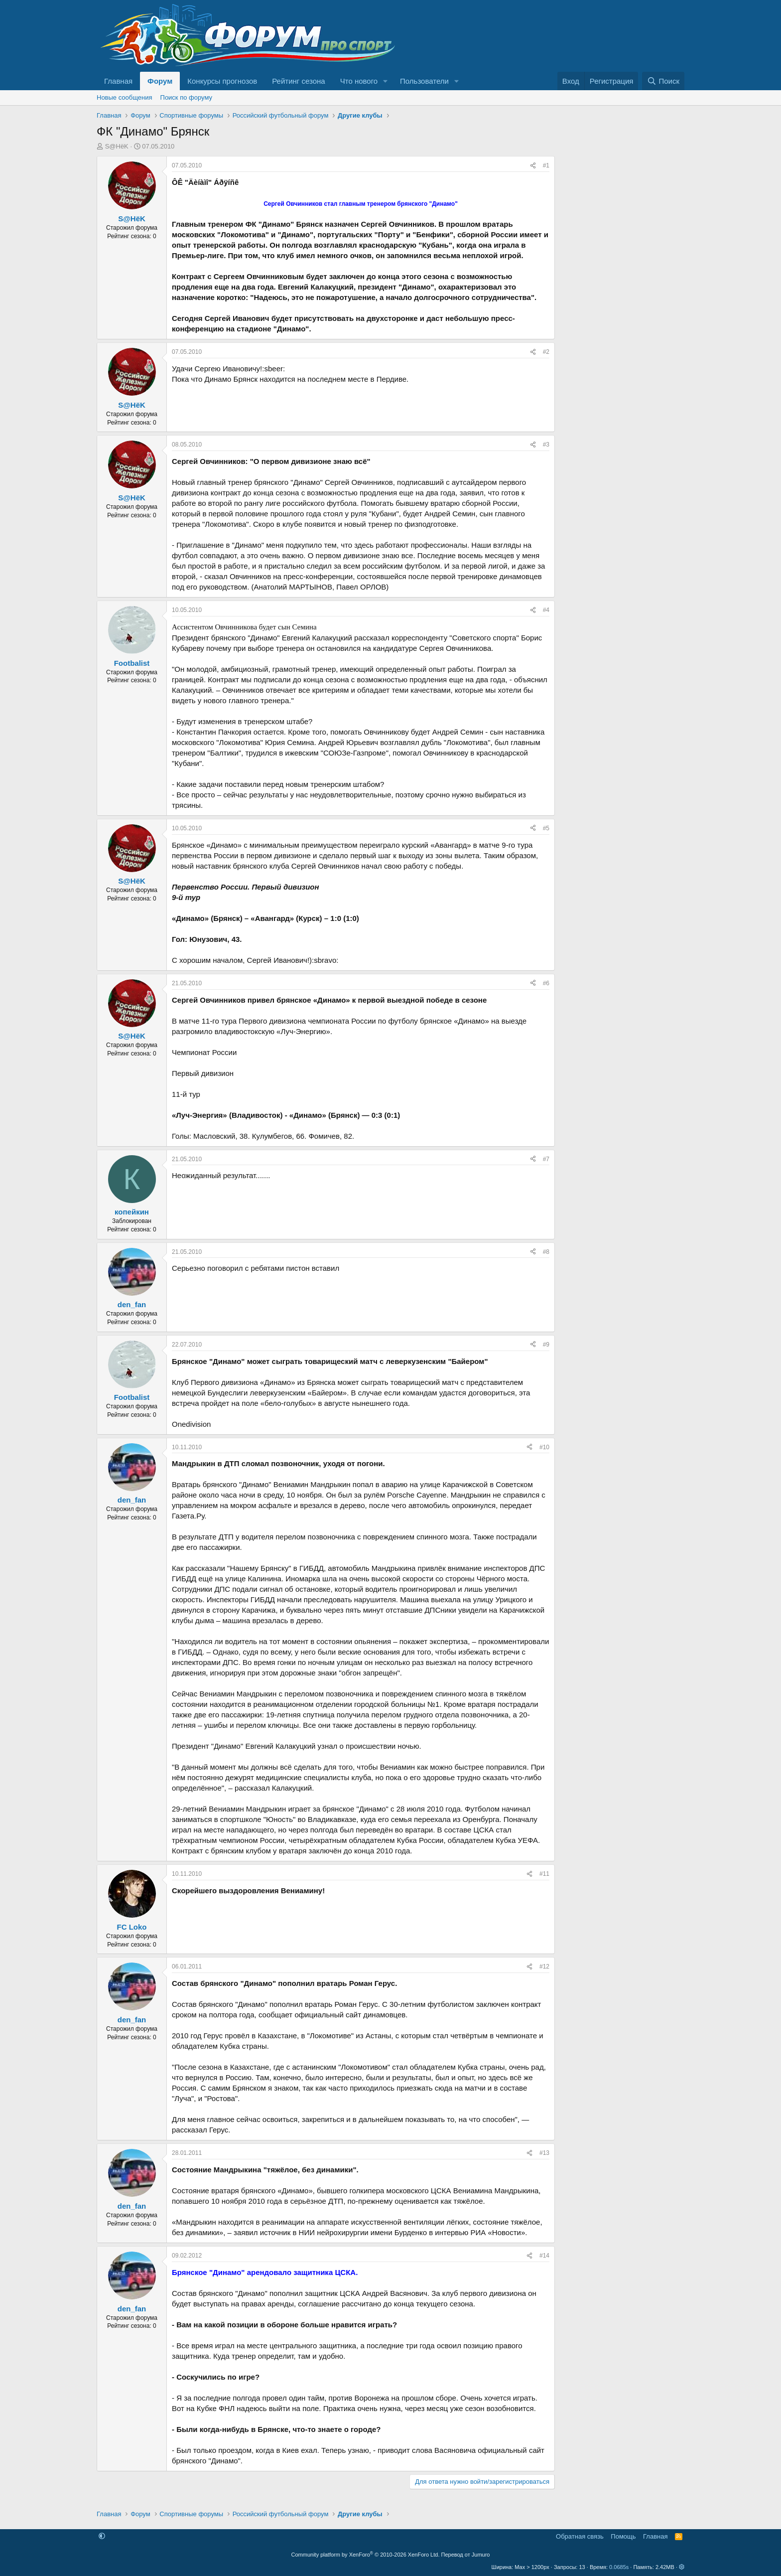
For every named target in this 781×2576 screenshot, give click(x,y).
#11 (544, 1873)
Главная (118, 81)
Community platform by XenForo (365, 2555)
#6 (546, 983)
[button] (385, 81)
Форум (159, 81)
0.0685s (619, 2567)
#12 (544, 1966)
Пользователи (424, 81)
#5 (546, 828)
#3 (546, 444)
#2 (546, 351)
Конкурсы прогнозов (222, 81)
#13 (544, 2152)
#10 (544, 1447)
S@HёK (117, 146)
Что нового (359, 81)
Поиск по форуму (186, 97)
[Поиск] (663, 81)
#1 (546, 165)
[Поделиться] (532, 165)
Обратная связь (580, 2536)
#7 (546, 1159)
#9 (546, 1344)
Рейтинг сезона (298, 81)
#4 (546, 609)
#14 (544, 2255)
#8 (546, 1251)
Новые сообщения (124, 97)
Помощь (623, 2536)
